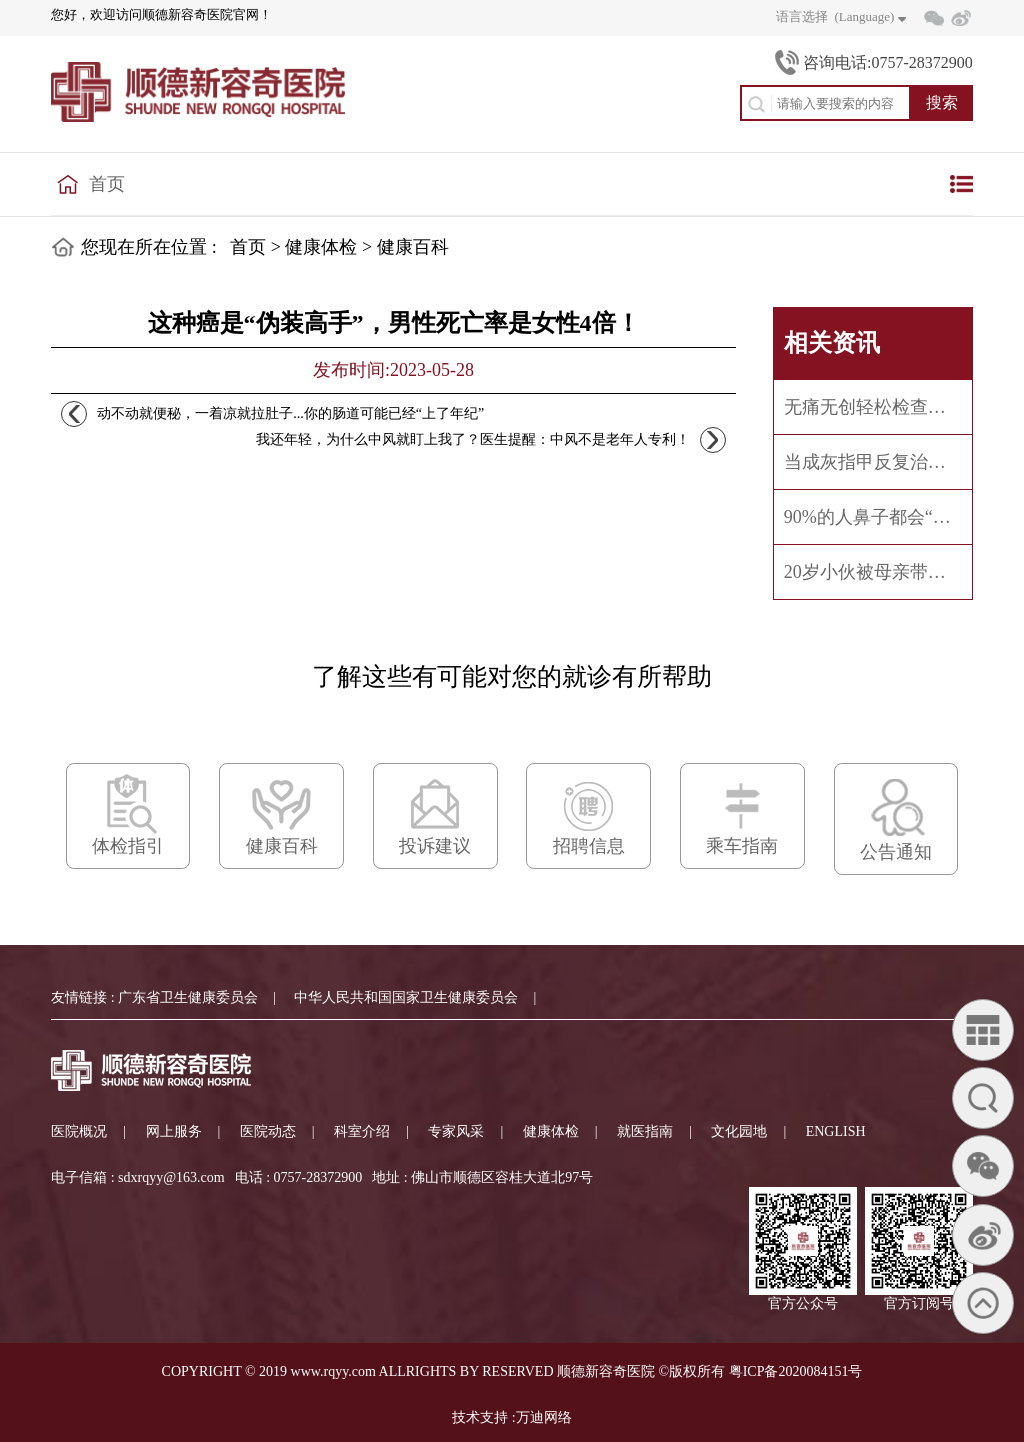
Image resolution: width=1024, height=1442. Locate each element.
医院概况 (79, 1131)
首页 (107, 184)
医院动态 (268, 1131)
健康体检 (321, 247)
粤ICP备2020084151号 (796, 1371)
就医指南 (645, 1131)
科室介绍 (362, 1131)
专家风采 (456, 1131)
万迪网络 (544, 1417)
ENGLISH (836, 1131)
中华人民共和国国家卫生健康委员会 (406, 997)
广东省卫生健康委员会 (188, 997)
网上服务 (174, 1131)
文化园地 (739, 1131)
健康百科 (413, 247)
